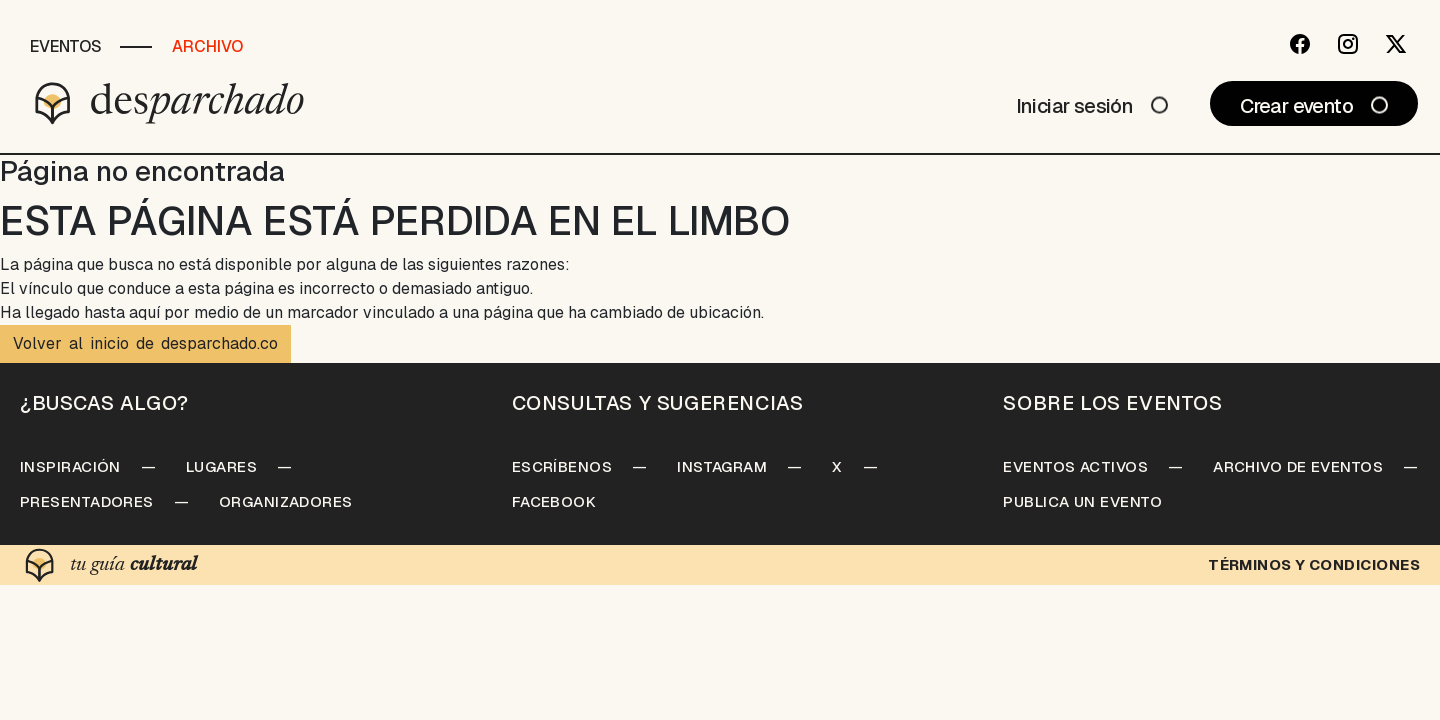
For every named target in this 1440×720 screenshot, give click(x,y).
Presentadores (87, 501)
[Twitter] (1396, 44)
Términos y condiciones (1314, 564)
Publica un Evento (1082, 501)
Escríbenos (562, 466)
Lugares (221, 466)
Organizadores (286, 501)
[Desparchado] (170, 103)
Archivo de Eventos (1298, 466)
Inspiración (70, 466)
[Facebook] (1300, 44)
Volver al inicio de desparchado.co (145, 343)
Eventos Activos (1075, 466)
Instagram (722, 466)
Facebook (554, 501)
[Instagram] (1348, 44)
